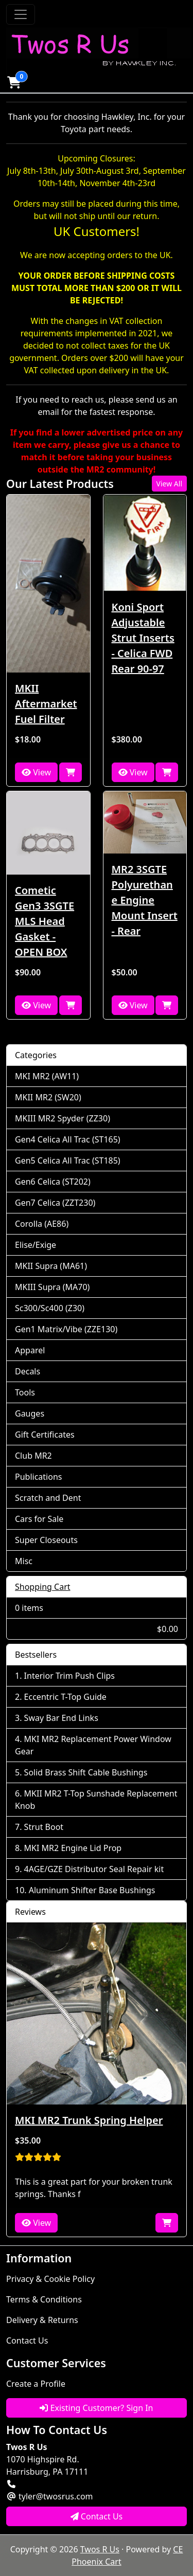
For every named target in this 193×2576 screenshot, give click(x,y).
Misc (23, 1561)
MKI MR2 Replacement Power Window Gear (93, 1745)
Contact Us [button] (97, 2516)
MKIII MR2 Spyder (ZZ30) (62, 1118)
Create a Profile (35, 2383)
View (36, 772)
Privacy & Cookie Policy (50, 2278)
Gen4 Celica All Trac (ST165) (67, 1139)
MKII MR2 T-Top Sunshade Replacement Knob (96, 1799)
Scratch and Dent (48, 1497)
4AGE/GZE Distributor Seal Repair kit (94, 1869)
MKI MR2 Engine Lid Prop (73, 1848)
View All (169, 483)
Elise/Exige (35, 1244)
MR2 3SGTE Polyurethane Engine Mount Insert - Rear (145, 900)
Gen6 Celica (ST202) (53, 1181)
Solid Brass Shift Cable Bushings (86, 1772)
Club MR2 (33, 1455)
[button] (14, 82)
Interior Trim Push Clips (69, 1675)
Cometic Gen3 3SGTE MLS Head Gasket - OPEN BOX (44, 921)
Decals (27, 1371)
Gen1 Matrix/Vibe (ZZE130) (66, 1329)
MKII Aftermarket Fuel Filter (46, 703)
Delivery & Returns (42, 2320)
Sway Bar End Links (61, 1718)
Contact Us (27, 2340)
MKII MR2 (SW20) (48, 1097)
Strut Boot (44, 1827)
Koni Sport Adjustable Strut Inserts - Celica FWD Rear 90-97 (143, 638)
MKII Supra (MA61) (51, 1266)
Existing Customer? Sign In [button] (96, 2408)
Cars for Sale (39, 1519)
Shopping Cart (43, 1586)
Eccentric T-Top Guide (65, 1696)
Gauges (29, 1413)
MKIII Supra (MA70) (52, 1287)
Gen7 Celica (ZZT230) (55, 1202)
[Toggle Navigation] (20, 14)
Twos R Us (99, 2549)
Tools (25, 1392)
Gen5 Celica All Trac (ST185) (67, 1160)
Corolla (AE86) (41, 1223)
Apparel (30, 1350)
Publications (38, 1476)
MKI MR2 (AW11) (47, 1076)
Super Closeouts (46, 1540)
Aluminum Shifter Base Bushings (92, 1890)
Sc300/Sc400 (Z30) (49, 1308)
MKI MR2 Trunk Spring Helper (89, 2120)
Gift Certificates (45, 1434)
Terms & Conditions (44, 2299)
